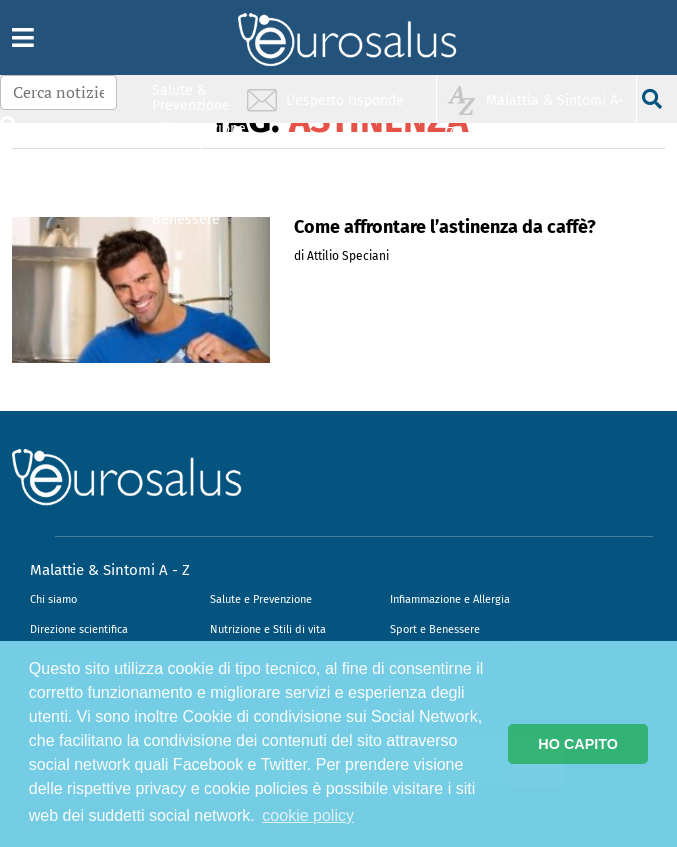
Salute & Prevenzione (191, 97)
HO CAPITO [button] (578, 744)
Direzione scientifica (79, 629)
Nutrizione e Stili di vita (268, 629)
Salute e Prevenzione (261, 599)
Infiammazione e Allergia (450, 599)
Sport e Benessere (435, 629)
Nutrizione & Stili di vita (192, 173)
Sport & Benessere (186, 211)
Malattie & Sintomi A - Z (110, 570)
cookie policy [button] (308, 815)
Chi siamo (53, 599)
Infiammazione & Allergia (197, 135)
